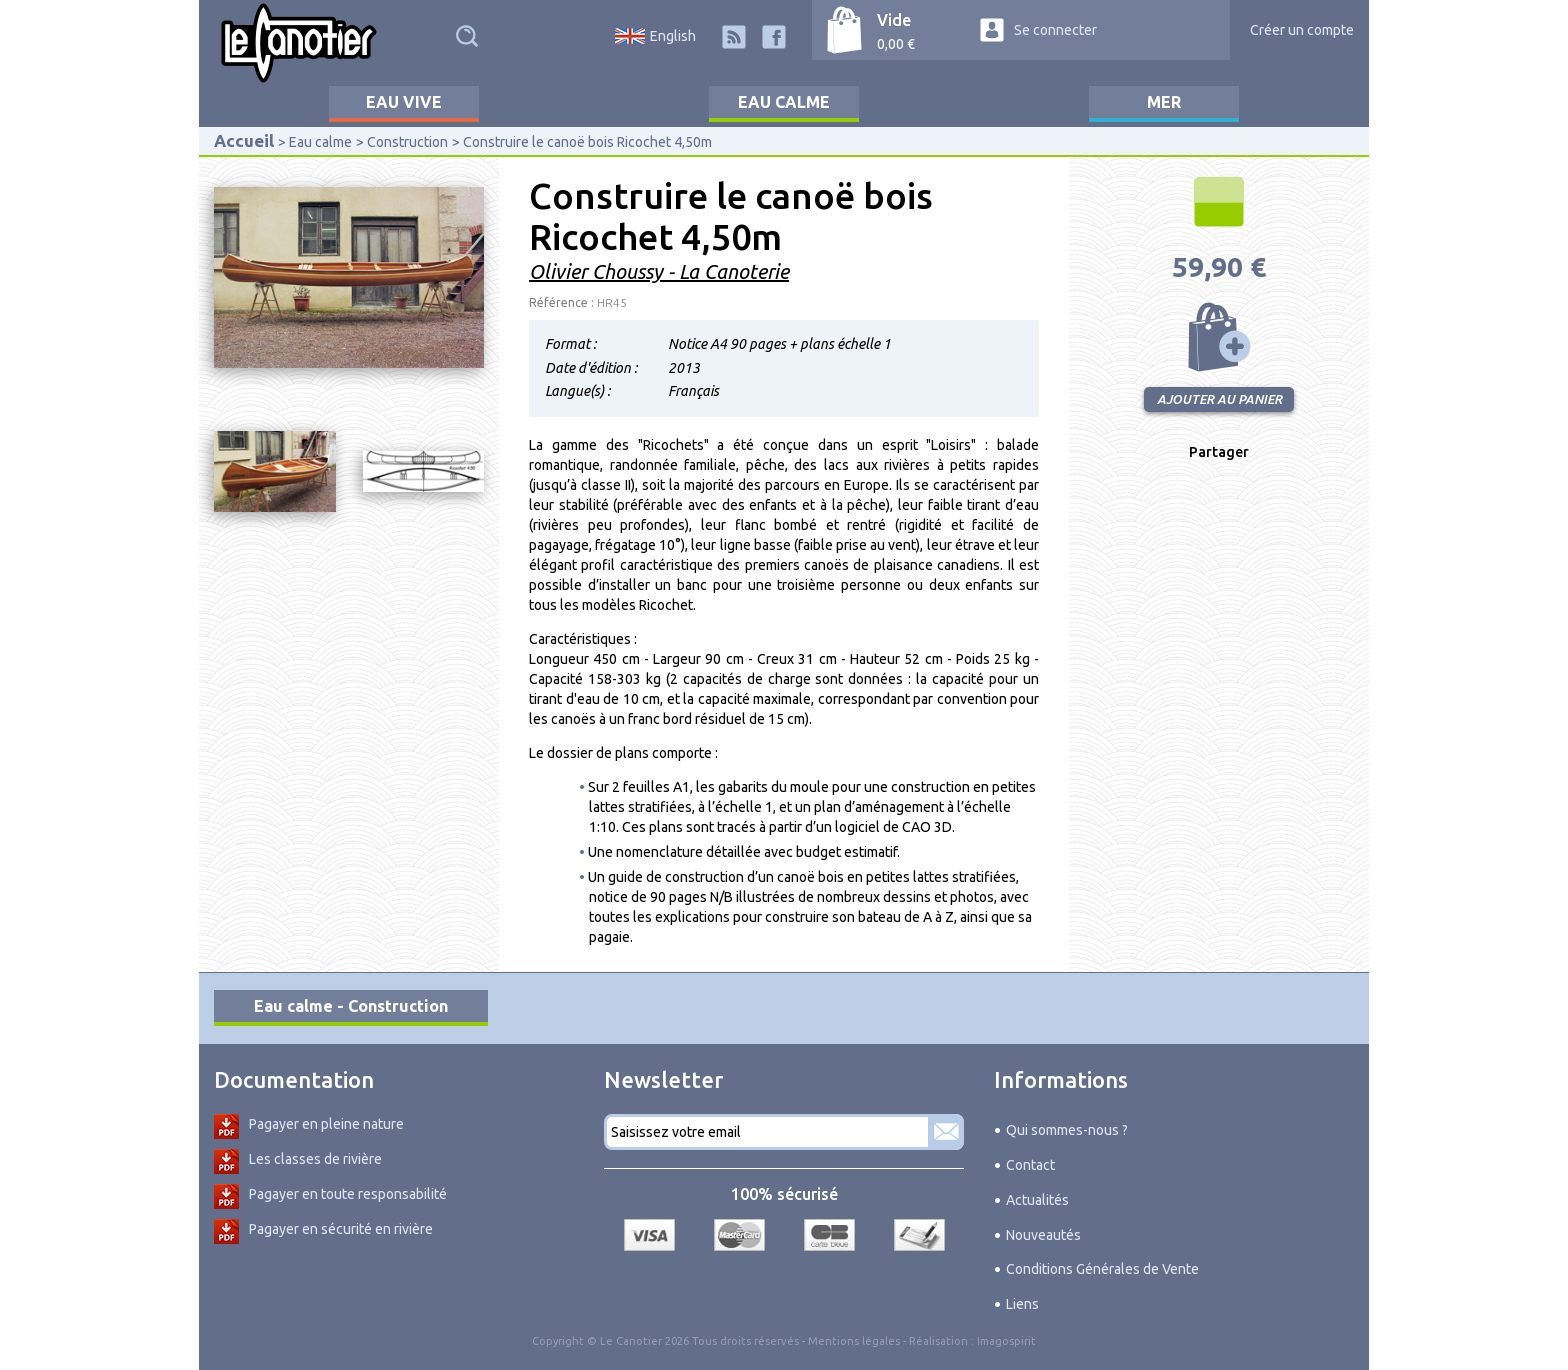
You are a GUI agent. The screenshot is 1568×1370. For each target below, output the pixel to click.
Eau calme (784, 102)
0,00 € (896, 44)
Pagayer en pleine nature (326, 1124)
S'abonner (946, 1132)
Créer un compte (1302, 30)
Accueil (244, 140)
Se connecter (1055, 30)
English (673, 36)
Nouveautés (1043, 1235)
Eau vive (404, 102)
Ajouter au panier (1219, 337)
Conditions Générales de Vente (1102, 1269)
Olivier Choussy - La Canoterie (659, 271)
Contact (1030, 1165)
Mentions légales (854, 1341)
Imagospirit (1006, 1341)
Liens (1022, 1304)
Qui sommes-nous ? (1067, 1130)
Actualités (1037, 1200)
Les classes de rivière (315, 1159)
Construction (407, 142)
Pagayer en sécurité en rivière (341, 1229)
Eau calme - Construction (351, 1006)
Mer (1164, 102)
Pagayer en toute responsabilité (348, 1194)
